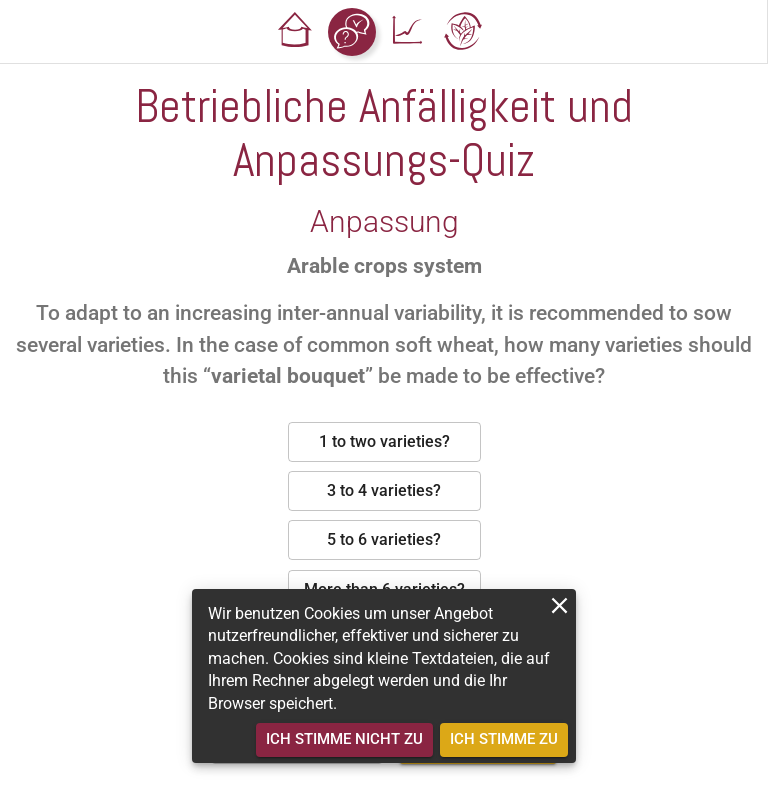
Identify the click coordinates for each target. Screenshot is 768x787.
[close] (559, 605)
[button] (296, 32)
